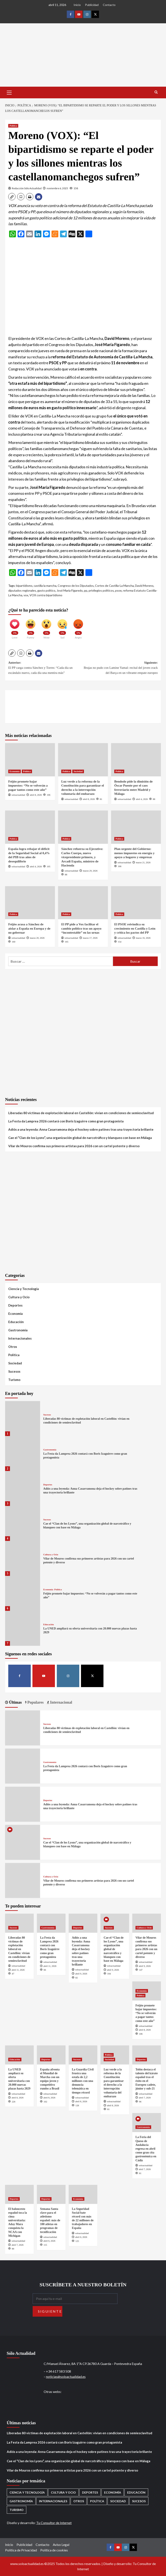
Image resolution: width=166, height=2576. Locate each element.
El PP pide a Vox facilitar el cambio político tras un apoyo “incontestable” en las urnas (81, 928)
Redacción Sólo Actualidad (27, 188)
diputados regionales (22, 590)
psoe (118, 590)
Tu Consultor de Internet (54, 2523)
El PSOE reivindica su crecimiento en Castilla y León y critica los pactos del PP (134, 928)
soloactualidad (18, 795)
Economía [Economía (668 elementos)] (112, 2492)
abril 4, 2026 (142, 799)
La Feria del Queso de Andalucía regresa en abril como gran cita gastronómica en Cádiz (145, 2148)
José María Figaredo (70, 590)
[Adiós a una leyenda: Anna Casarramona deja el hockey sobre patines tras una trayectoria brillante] (22, 1488)
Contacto (109, 5)
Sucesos (14, 1371)
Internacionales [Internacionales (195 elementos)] (53, 2501)
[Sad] (62, 627)
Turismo (14, 1380)
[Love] (14, 627)
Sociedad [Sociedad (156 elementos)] (118, 2501)
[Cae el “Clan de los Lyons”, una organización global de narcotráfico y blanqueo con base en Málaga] (22, 1523)
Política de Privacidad (21, 2550)
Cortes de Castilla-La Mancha (114, 585)
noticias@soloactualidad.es (66, 2376)
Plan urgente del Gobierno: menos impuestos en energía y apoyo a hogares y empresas (134, 853)
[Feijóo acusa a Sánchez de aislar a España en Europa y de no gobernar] (30, 902)
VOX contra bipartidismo (45, 595)
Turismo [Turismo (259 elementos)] (17, 2510)
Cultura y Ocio (18, 1297)
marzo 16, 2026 (143, 938)
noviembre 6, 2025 (57, 188)
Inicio (77, 5)
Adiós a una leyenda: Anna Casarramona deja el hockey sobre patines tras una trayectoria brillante (80, 1129)
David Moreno (144, 585)
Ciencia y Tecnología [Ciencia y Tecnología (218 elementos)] (27, 2492)
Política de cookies (54, 2550)
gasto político (46, 590)
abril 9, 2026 (81, 1973)
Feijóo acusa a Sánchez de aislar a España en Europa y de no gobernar (29, 928)
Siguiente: (120, 668)
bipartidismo (24, 585)
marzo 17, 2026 (90, 938)
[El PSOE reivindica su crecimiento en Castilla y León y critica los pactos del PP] (136, 902)
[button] (9, 92)
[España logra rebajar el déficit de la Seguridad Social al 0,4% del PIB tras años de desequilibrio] (30, 827)
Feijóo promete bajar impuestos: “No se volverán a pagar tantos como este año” (28, 785)
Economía (15, 771)
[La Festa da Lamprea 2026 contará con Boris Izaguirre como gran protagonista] (22, 1453)
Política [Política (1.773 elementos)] (97, 2501)
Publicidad (92, 5)
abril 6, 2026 (49, 2241)
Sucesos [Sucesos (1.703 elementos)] (139, 2501)
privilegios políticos (101, 590)
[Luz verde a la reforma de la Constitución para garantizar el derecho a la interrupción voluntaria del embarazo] (83, 759)
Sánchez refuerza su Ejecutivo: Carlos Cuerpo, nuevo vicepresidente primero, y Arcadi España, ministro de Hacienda (82, 857)
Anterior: (45, 668)
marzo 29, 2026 (90, 870)
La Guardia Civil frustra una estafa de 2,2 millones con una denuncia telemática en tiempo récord (83, 2081)
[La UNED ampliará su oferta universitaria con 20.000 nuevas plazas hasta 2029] (22, 1628)
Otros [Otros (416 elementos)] (78, 2501)
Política (13, 125)
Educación (16, 1322)
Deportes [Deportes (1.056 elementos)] (90, 2492)
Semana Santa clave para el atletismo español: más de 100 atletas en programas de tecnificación (50, 2220)
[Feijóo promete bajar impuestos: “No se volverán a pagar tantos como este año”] (30, 759)
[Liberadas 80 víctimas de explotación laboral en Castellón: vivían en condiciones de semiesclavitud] (22, 1418)
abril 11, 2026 (18, 1969)
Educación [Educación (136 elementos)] (136, 2492)
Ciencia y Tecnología (23, 1289)
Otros (12, 1346)
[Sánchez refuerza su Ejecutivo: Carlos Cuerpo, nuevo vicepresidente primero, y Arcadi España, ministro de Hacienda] (83, 827)
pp (85, 590)
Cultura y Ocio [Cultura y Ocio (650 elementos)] (63, 2492)
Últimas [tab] (15, 1702)
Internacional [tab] (60, 1702)
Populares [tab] (35, 1702)
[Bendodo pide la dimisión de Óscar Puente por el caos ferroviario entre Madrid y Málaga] (136, 759)
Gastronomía (18, 1330)
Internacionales (20, 1338)
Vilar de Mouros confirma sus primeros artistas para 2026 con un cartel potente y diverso (73, 1146)
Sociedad (78, 771)
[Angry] (78, 627)
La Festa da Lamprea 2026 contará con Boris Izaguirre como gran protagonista (66, 1121)
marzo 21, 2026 (143, 862)
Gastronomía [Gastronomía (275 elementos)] (21, 2501)
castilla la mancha (45, 585)
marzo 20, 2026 (37, 938)
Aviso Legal (61, 2545)
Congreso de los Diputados (76, 585)
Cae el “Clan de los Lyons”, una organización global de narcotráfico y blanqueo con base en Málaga (80, 1138)
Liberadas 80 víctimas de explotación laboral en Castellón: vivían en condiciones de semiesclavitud (81, 1113)
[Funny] (30, 627)
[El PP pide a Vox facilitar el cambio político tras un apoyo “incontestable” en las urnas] (83, 902)
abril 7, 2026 (145, 2097)
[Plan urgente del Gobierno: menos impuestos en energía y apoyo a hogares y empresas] (136, 827)
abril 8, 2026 (36, 795)
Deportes (15, 1305)
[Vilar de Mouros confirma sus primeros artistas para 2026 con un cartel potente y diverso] (22, 1558)
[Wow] (46, 627)
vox (26, 595)
